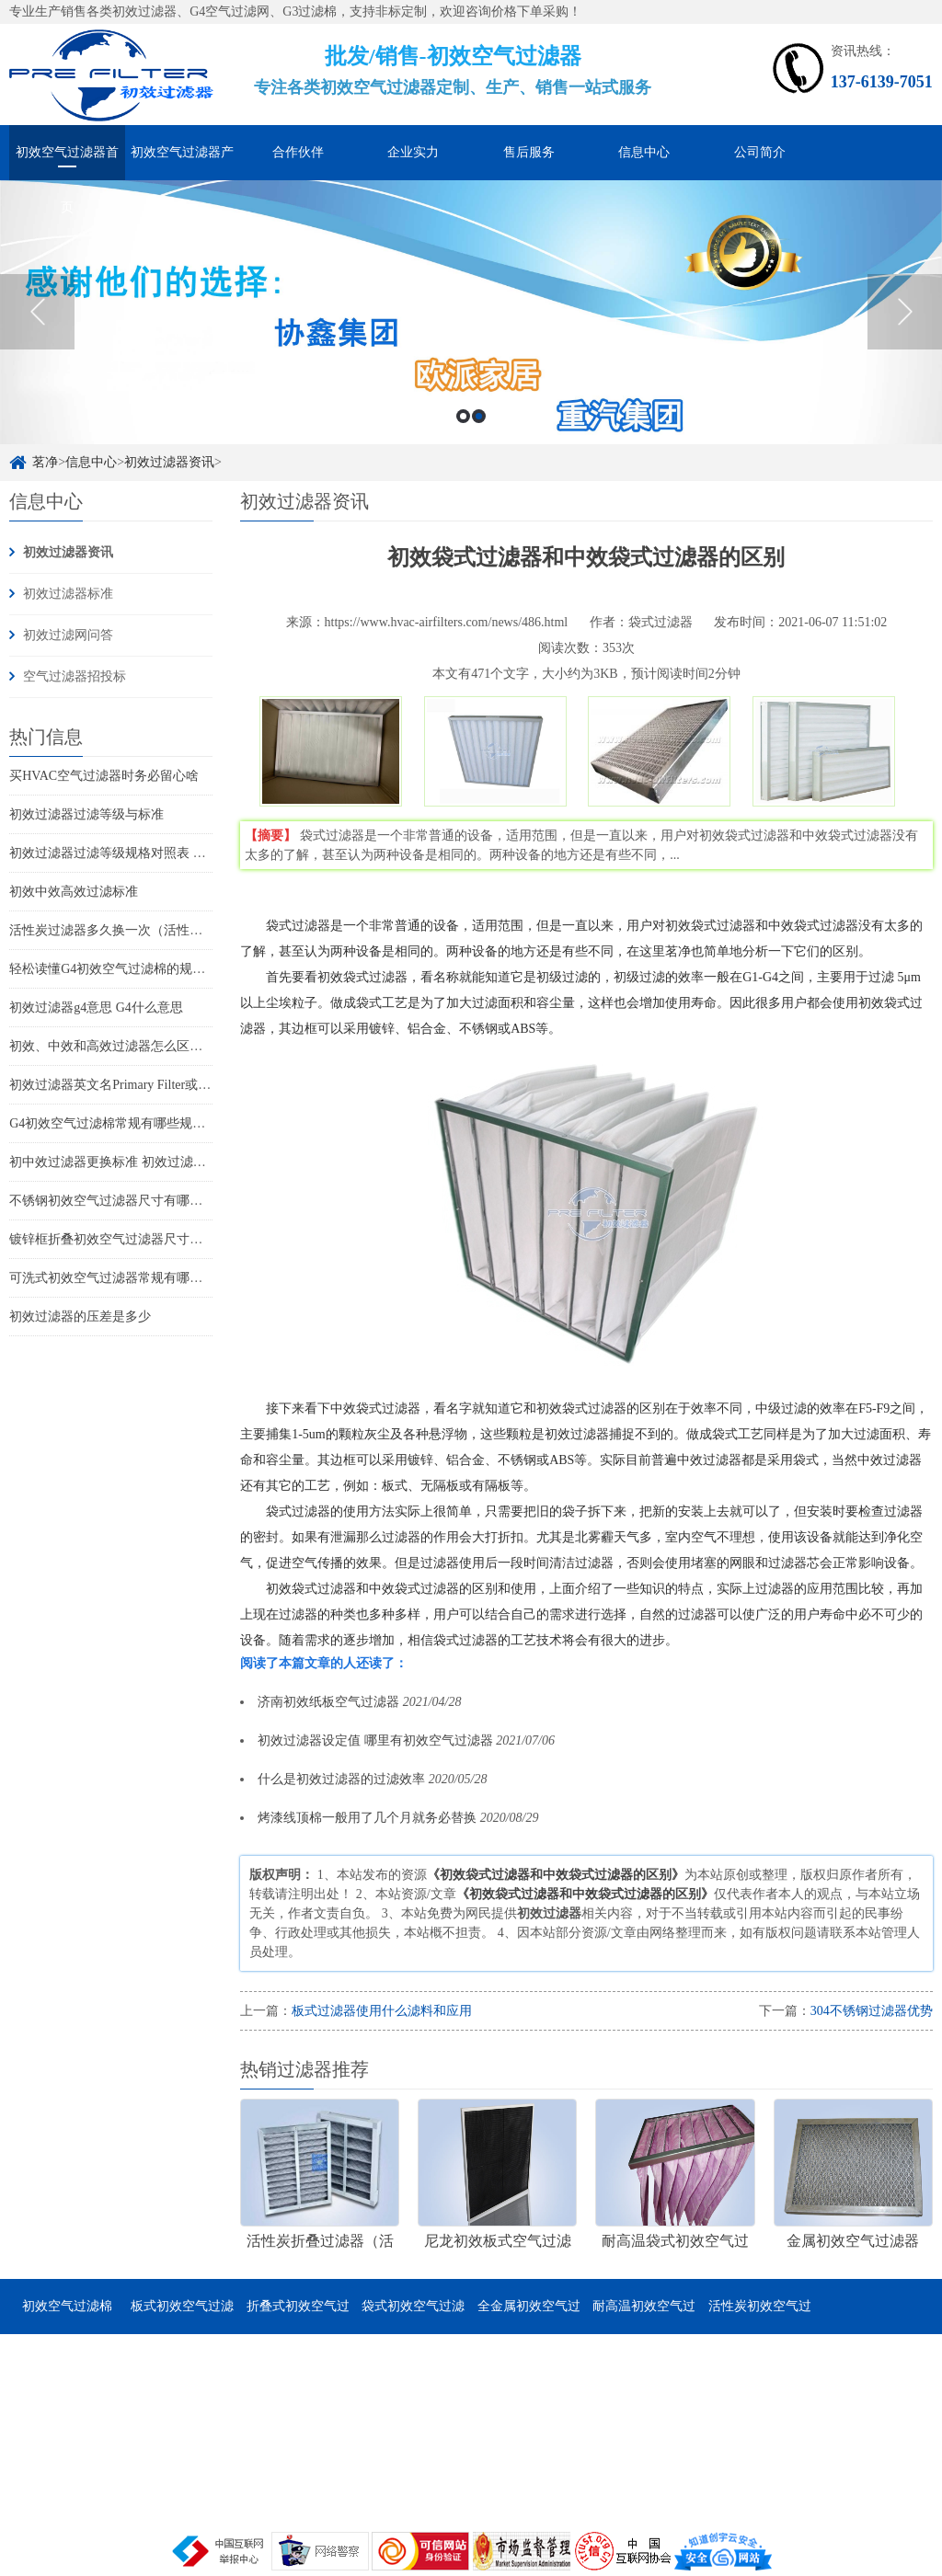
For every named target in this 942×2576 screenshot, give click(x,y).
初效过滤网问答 (68, 635)
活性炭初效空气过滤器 (759, 2316)
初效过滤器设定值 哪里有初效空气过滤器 (375, 1740)
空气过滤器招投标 (74, 676)
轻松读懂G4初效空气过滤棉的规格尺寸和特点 (139, 969)
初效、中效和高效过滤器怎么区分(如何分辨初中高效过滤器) (180, 1046)
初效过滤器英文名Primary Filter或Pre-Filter (128, 1085)
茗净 (45, 462)
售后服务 (529, 152)
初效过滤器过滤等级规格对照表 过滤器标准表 (139, 853)
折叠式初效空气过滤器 (298, 2316)
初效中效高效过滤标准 (73, 892)
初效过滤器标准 (68, 594)
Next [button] (904, 311)
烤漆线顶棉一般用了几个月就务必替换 (367, 1818)
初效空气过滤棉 (67, 2306)
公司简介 (760, 152)
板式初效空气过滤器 (182, 2316)
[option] (471, 312)
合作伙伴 (298, 152)
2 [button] (479, 416)
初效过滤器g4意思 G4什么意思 (96, 1007)
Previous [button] (37, 311)
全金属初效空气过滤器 (528, 2316)
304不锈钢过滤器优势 (871, 2011)
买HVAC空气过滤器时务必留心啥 (104, 776)
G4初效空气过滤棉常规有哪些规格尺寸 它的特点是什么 (167, 1123)
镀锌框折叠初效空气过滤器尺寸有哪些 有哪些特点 (152, 1239)
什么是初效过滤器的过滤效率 (341, 1779)
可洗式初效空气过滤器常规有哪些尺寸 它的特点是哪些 (165, 1278)
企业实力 (413, 152)
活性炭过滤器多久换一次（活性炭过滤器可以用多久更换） (176, 930)
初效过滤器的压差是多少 (80, 1316)
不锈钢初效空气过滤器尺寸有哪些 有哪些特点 (139, 1201)
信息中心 (644, 152)
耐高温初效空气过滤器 (643, 2316)
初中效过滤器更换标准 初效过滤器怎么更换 (133, 1162)
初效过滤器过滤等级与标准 (86, 814)
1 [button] (463, 416)
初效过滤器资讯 (169, 462)
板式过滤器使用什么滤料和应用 (382, 2011)
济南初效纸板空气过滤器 (328, 1702)
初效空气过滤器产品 (182, 162)
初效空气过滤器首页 (67, 162)
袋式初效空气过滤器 (413, 2316)
